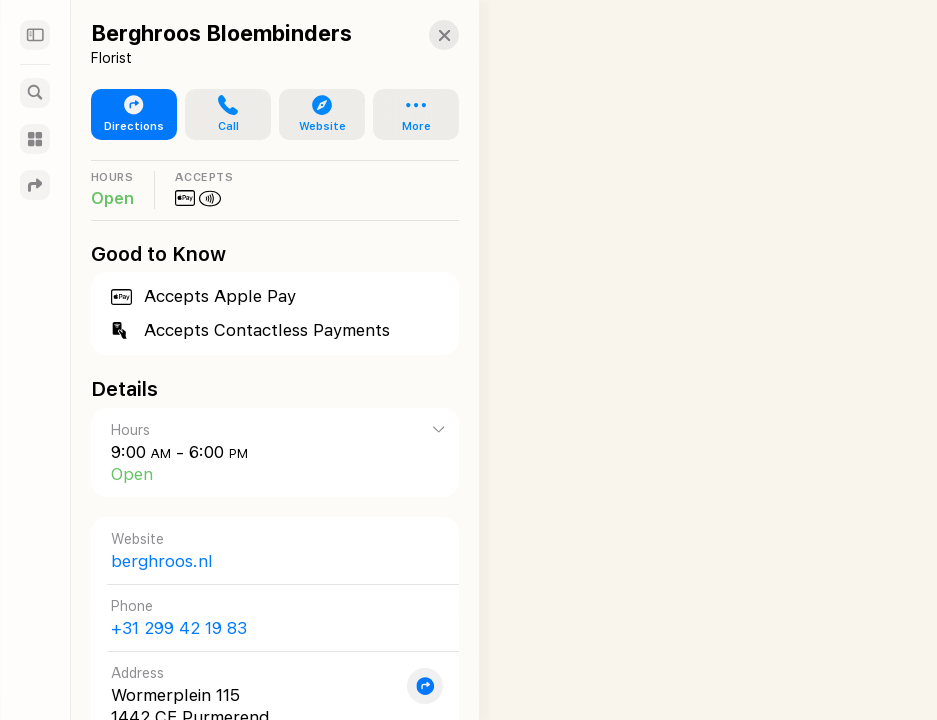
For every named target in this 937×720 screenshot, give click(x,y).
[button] (429, 35)
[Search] (35, 93)
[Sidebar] (35, 35)
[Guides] (35, 139)
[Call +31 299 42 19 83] (267, 617)
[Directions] (35, 185)
